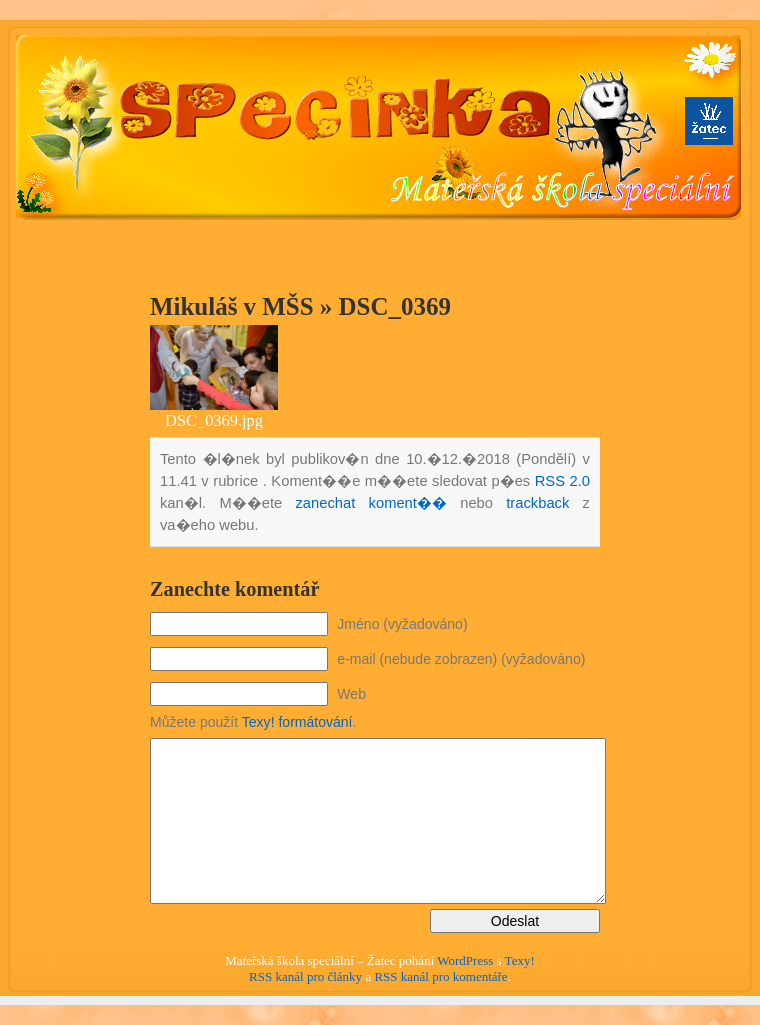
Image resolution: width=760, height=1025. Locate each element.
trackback (537, 503)
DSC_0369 (395, 306)
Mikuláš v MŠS (232, 306)
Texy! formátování (297, 722)
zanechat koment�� (370, 503)
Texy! (520, 960)
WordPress (465, 960)
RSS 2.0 (562, 481)
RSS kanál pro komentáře (440, 976)
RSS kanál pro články (305, 976)
